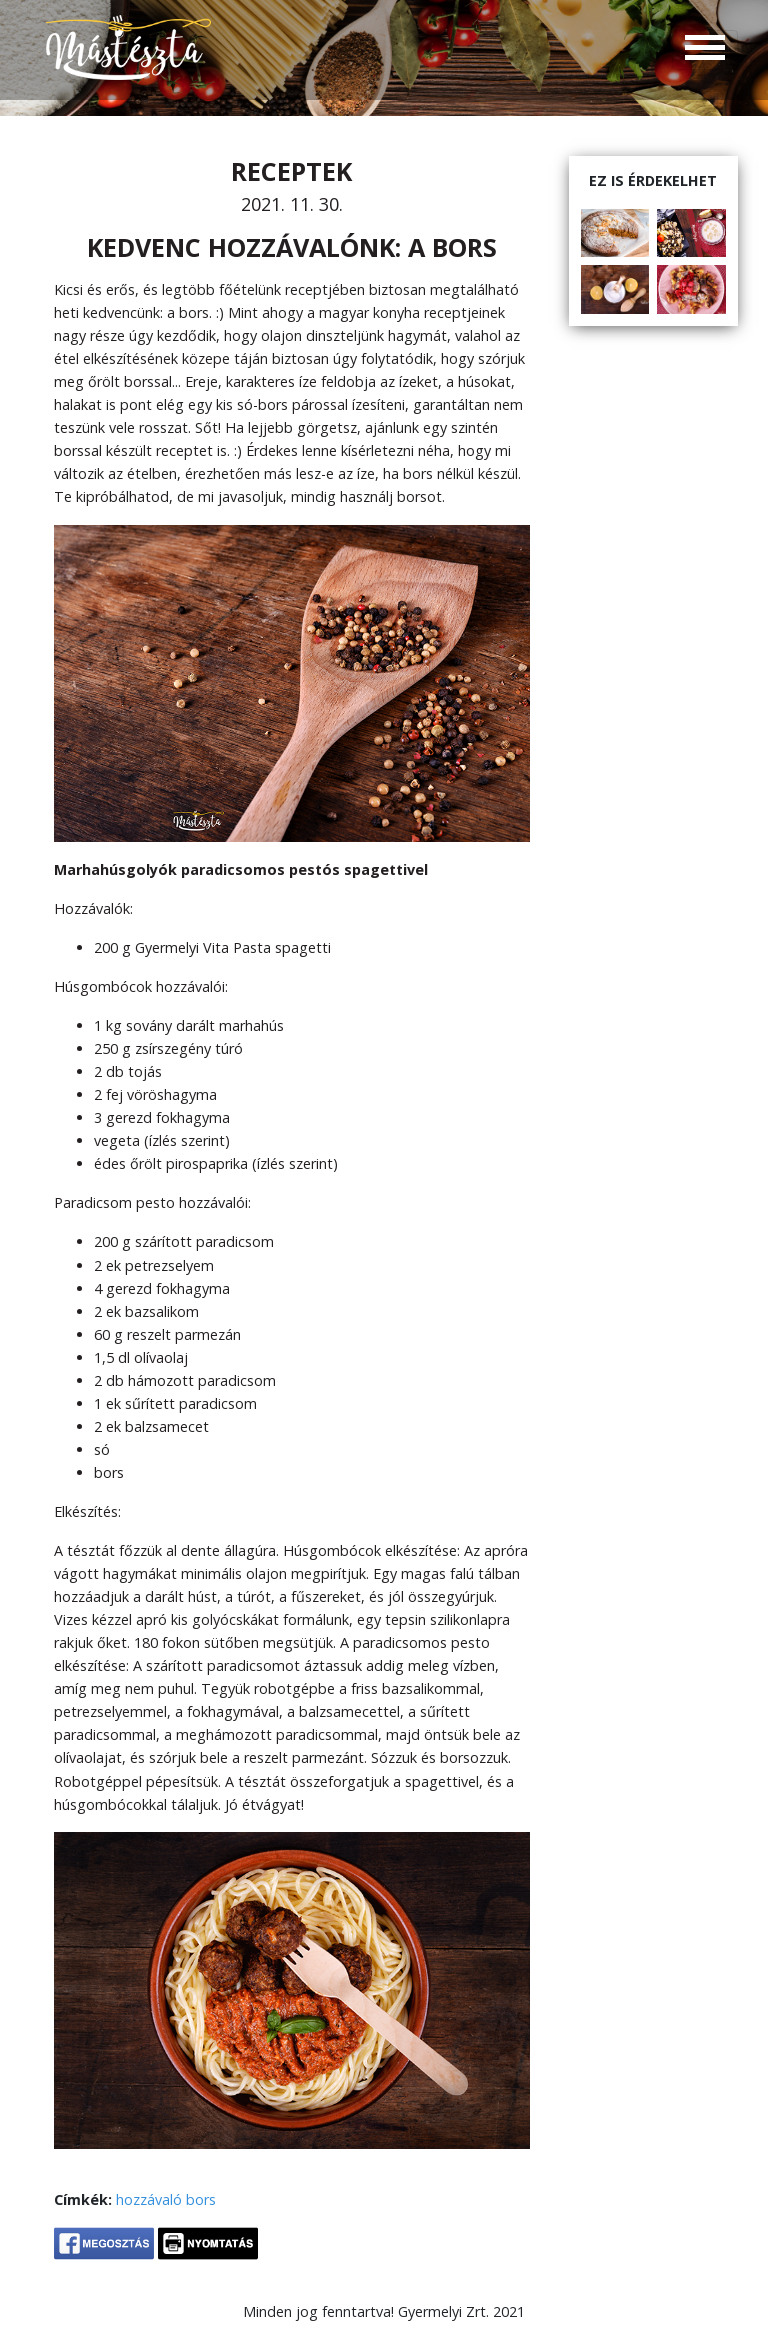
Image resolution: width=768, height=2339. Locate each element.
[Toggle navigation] (705, 50)
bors (201, 2199)
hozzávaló (149, 2199)
